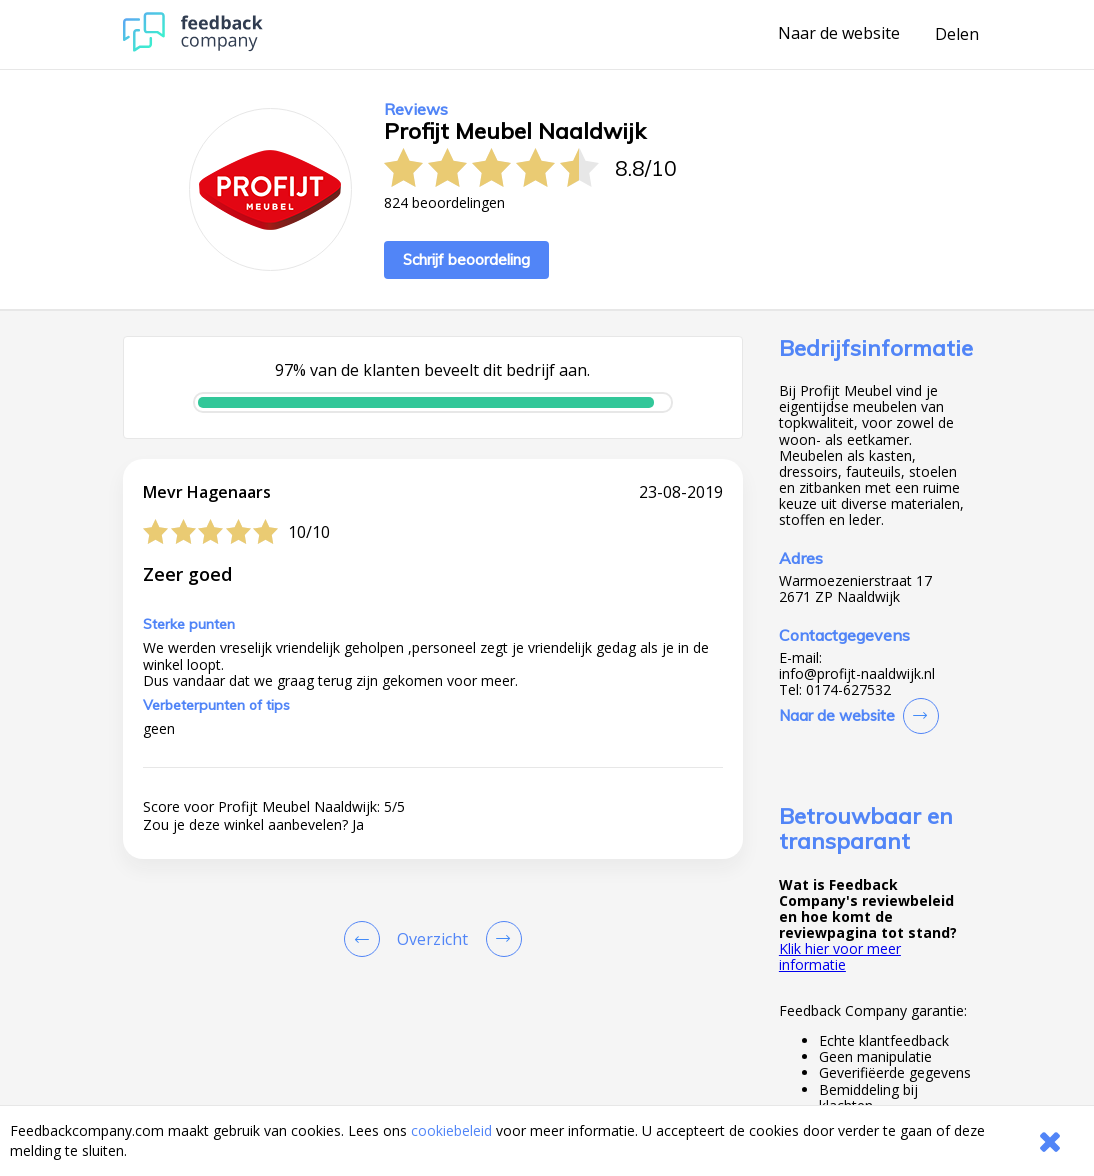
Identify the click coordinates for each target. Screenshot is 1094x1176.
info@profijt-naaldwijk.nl (857, 674)
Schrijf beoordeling (466, 259)
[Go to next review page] (500, 939)
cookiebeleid (451, 1130)
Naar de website (839, 34)
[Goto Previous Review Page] (366, 939)
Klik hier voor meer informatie (840, 956)
